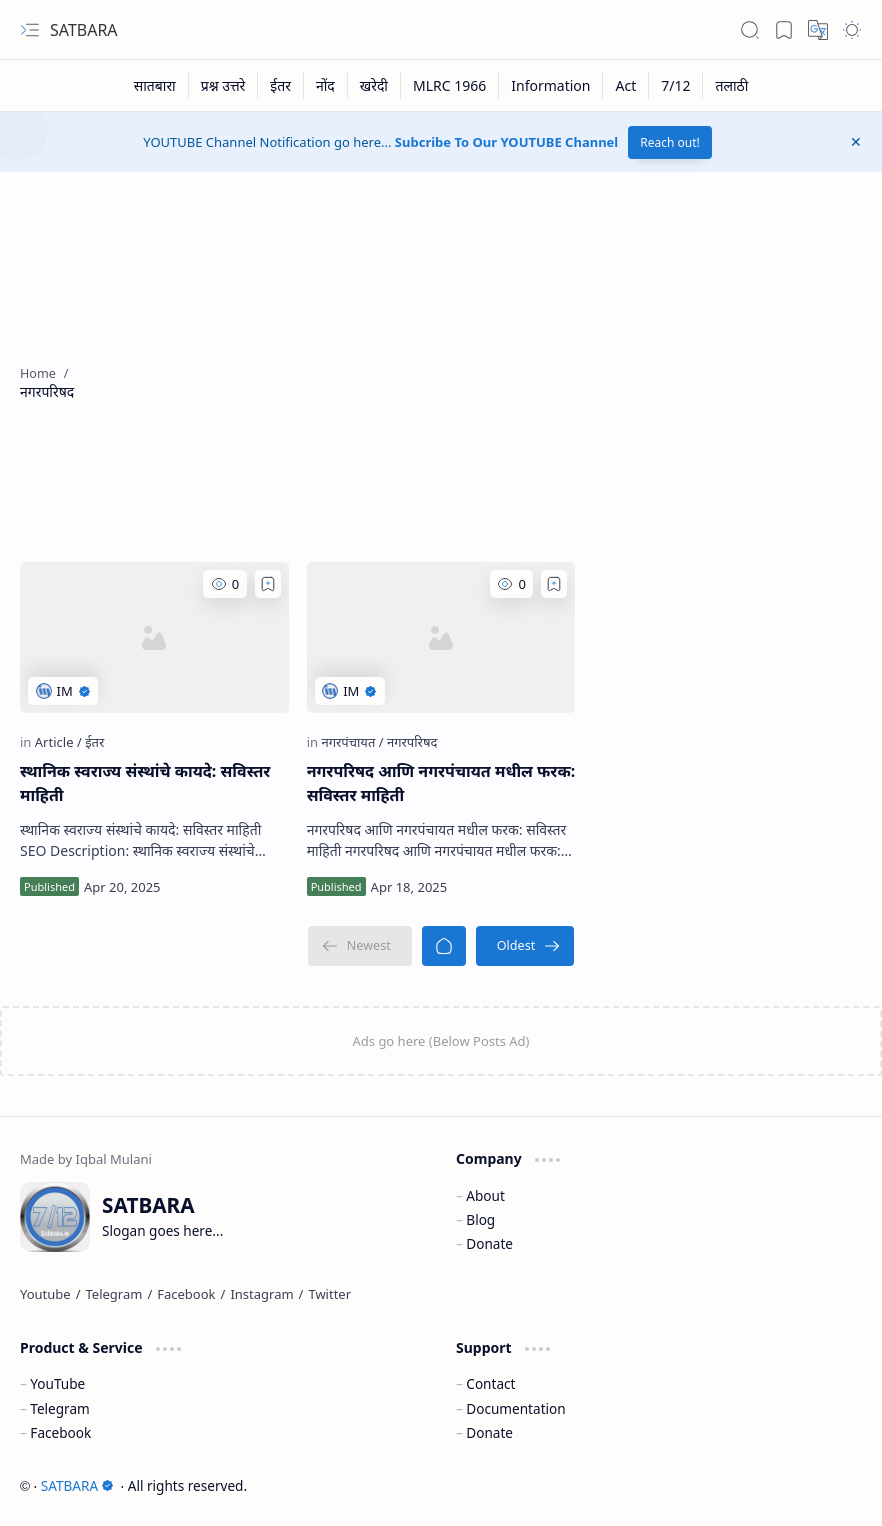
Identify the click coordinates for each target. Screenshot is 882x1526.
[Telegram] (114, 1294)
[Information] (551, 85)
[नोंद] (326, 85)
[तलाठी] (731, 85)
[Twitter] (329, 1294)
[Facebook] (186, 1294)
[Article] (58, 742)
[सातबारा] (155, 85)
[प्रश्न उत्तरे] (224, 85)
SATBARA (84, 30)
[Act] (626, 85)
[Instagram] (261, 1294)
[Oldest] (525, 946)
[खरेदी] (374, 85)
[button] (30, 30)
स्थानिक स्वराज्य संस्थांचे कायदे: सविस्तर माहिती (145, 783)
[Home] (444, 946)
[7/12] (676, 85)
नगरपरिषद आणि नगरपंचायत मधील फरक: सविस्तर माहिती (441, 783)
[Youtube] (45, 1294)
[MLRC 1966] (450, 85)
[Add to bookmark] (268, 584)
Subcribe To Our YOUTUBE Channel (506, 142)
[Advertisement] (490, 382)
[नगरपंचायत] (352, 742)
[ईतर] (281, 85)
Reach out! (670, 142)
